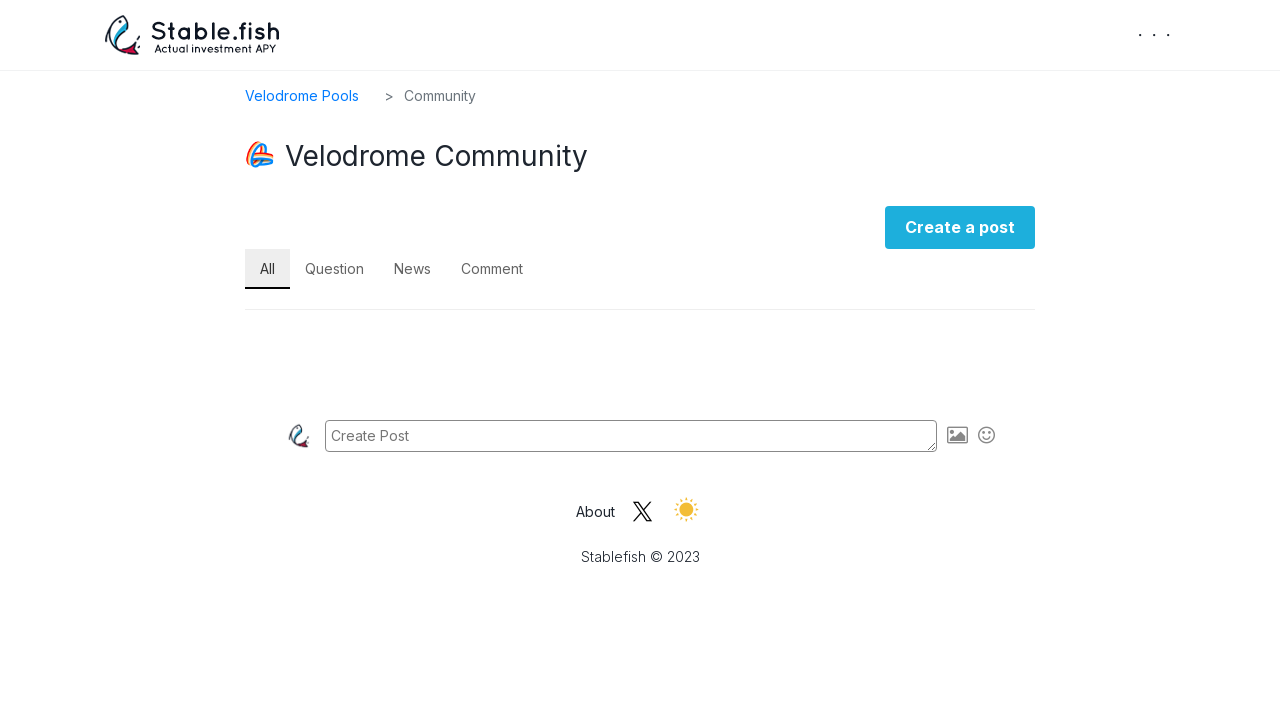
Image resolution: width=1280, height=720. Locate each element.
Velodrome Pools (302, 95)
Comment (492, 268)
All (267, 268)
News (412, 268)
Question (334, 268)
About (595, 511)
